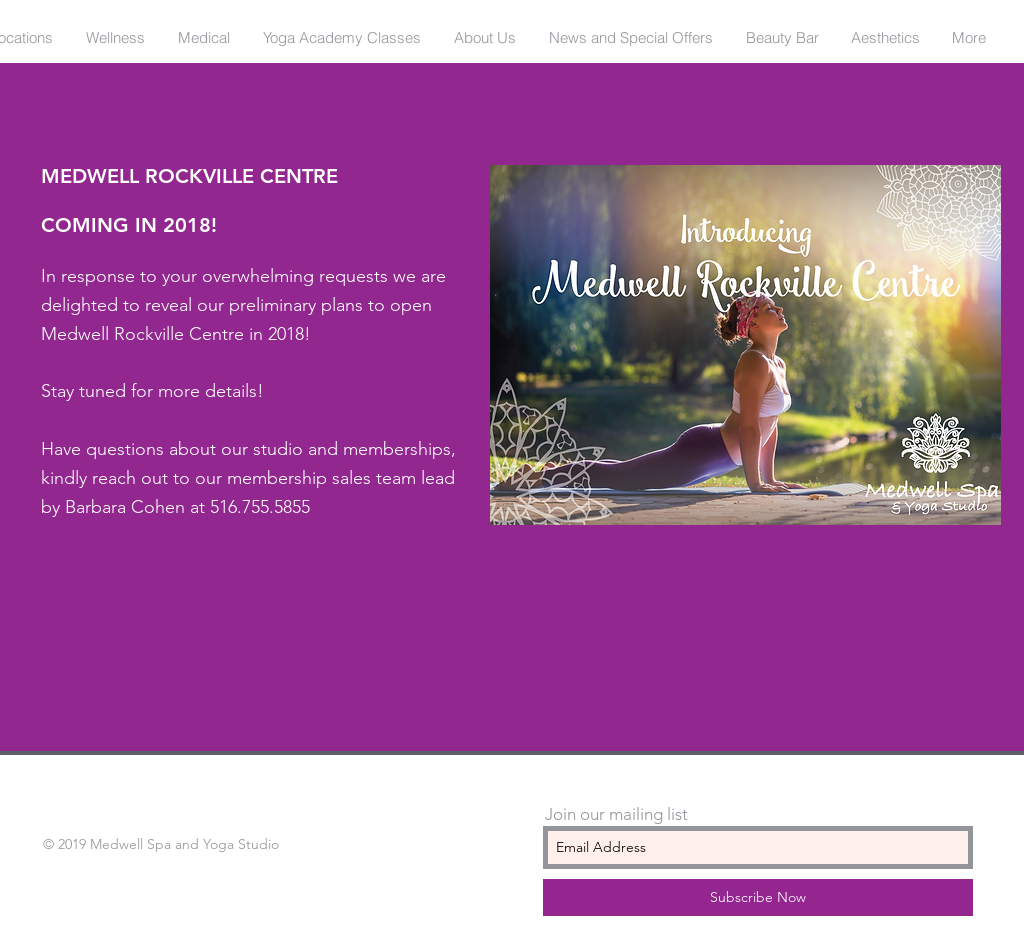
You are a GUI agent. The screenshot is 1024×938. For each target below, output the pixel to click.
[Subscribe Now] (758, 897)
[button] (115, 38)
